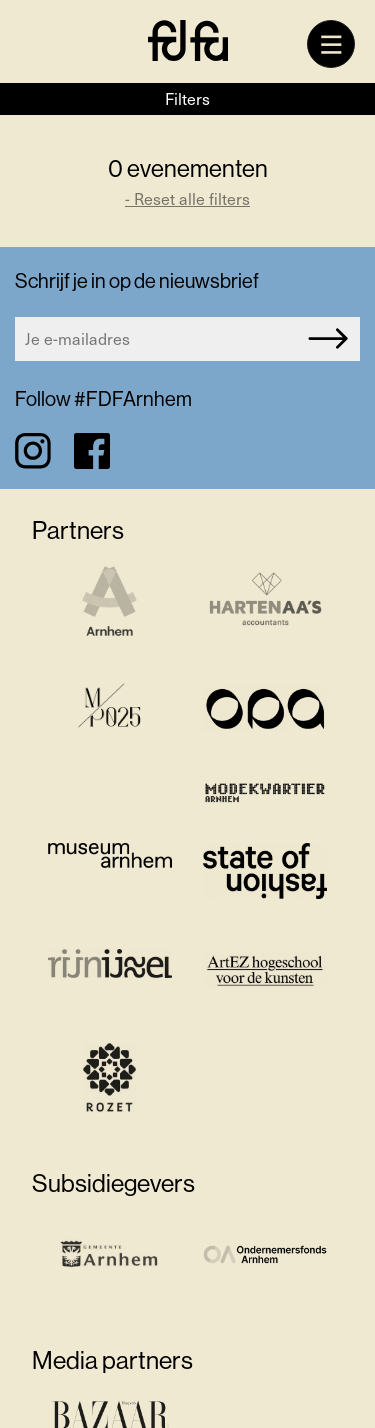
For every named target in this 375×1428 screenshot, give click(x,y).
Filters (187, 98)
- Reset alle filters (187, 198)
